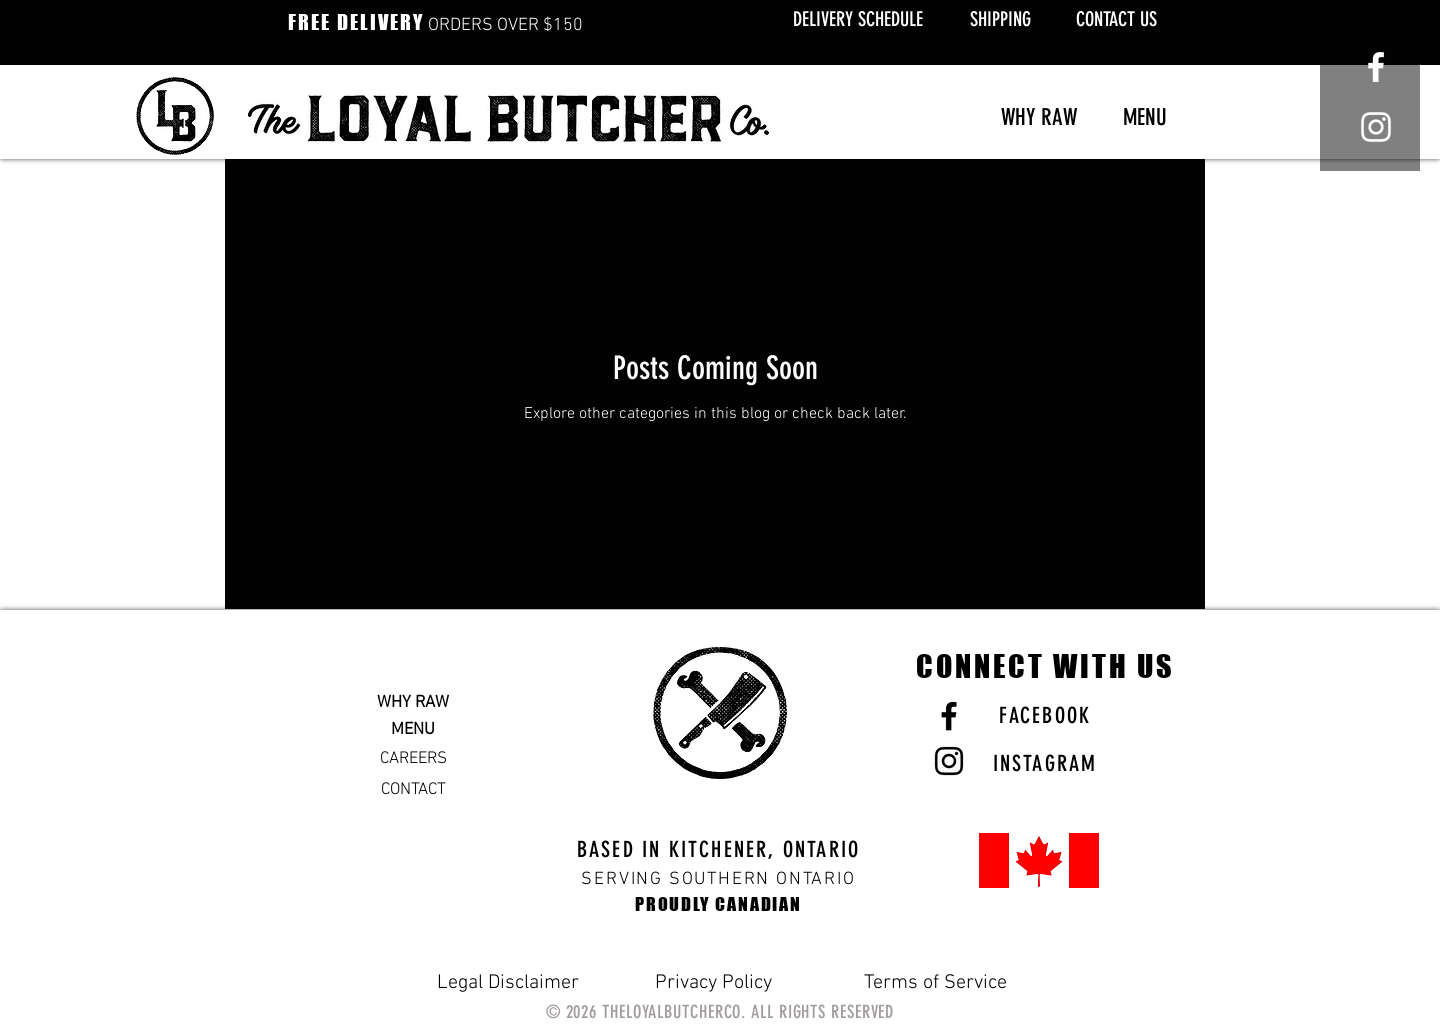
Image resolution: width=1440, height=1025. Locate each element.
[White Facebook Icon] (1376, 67)
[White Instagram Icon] (1376, 127)
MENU (413, 730)
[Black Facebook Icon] (949, 716)
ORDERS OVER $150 (435, 25)
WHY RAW (413, 703)
